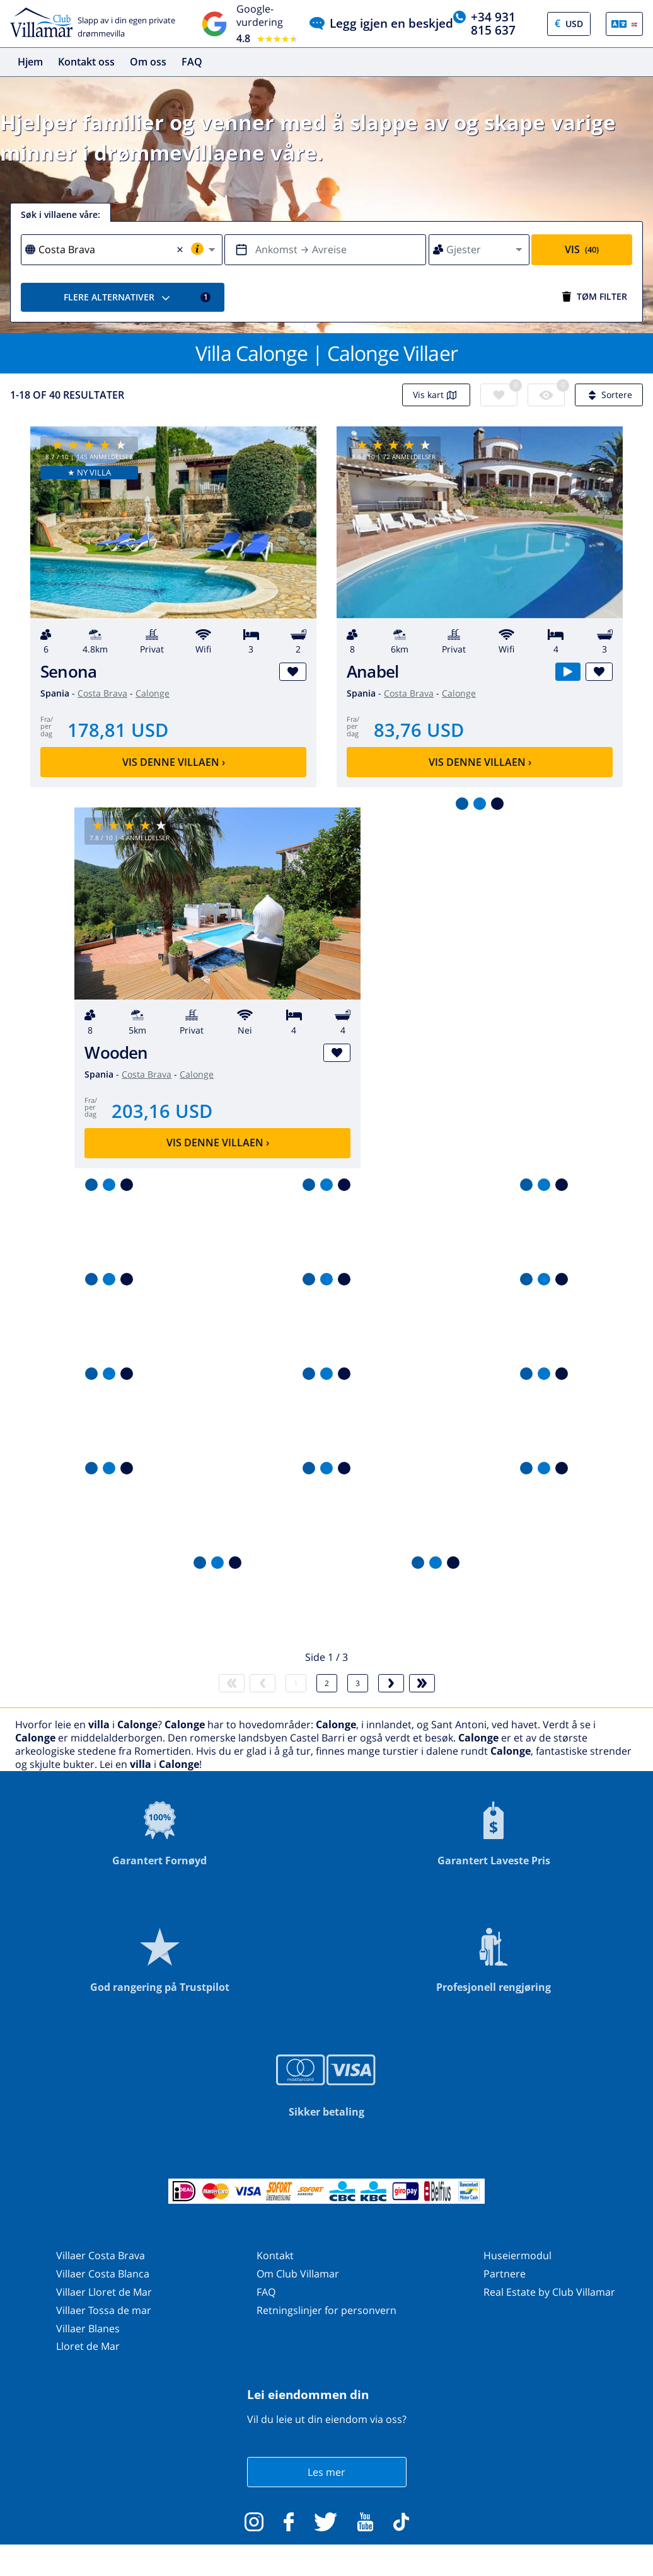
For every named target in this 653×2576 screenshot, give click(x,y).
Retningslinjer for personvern (326, 2310)
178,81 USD (117, 729)
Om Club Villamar (298, 2274)
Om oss (148, 62)
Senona (68, 672)
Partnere (504, 2274)
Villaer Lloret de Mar (104, 2292)
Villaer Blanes (88, 2328)
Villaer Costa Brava (100, 2255)
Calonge (153, 693)
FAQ (192, 62)
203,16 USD (162, 1110)
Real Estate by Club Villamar (549, 2292)
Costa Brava (102, 693)
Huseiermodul (517, 2255)
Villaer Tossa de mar (103, 2310)
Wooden (115, 1053)
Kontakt (275, 2255)
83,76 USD (419, 729)
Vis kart (436, 395)
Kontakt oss (86, 62)
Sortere (609, 395)
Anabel (372, 672)
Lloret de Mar (88, 2346)
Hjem (30, 62)
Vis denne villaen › (173, 762)
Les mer (326, 2472)
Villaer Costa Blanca (102, 2274)
